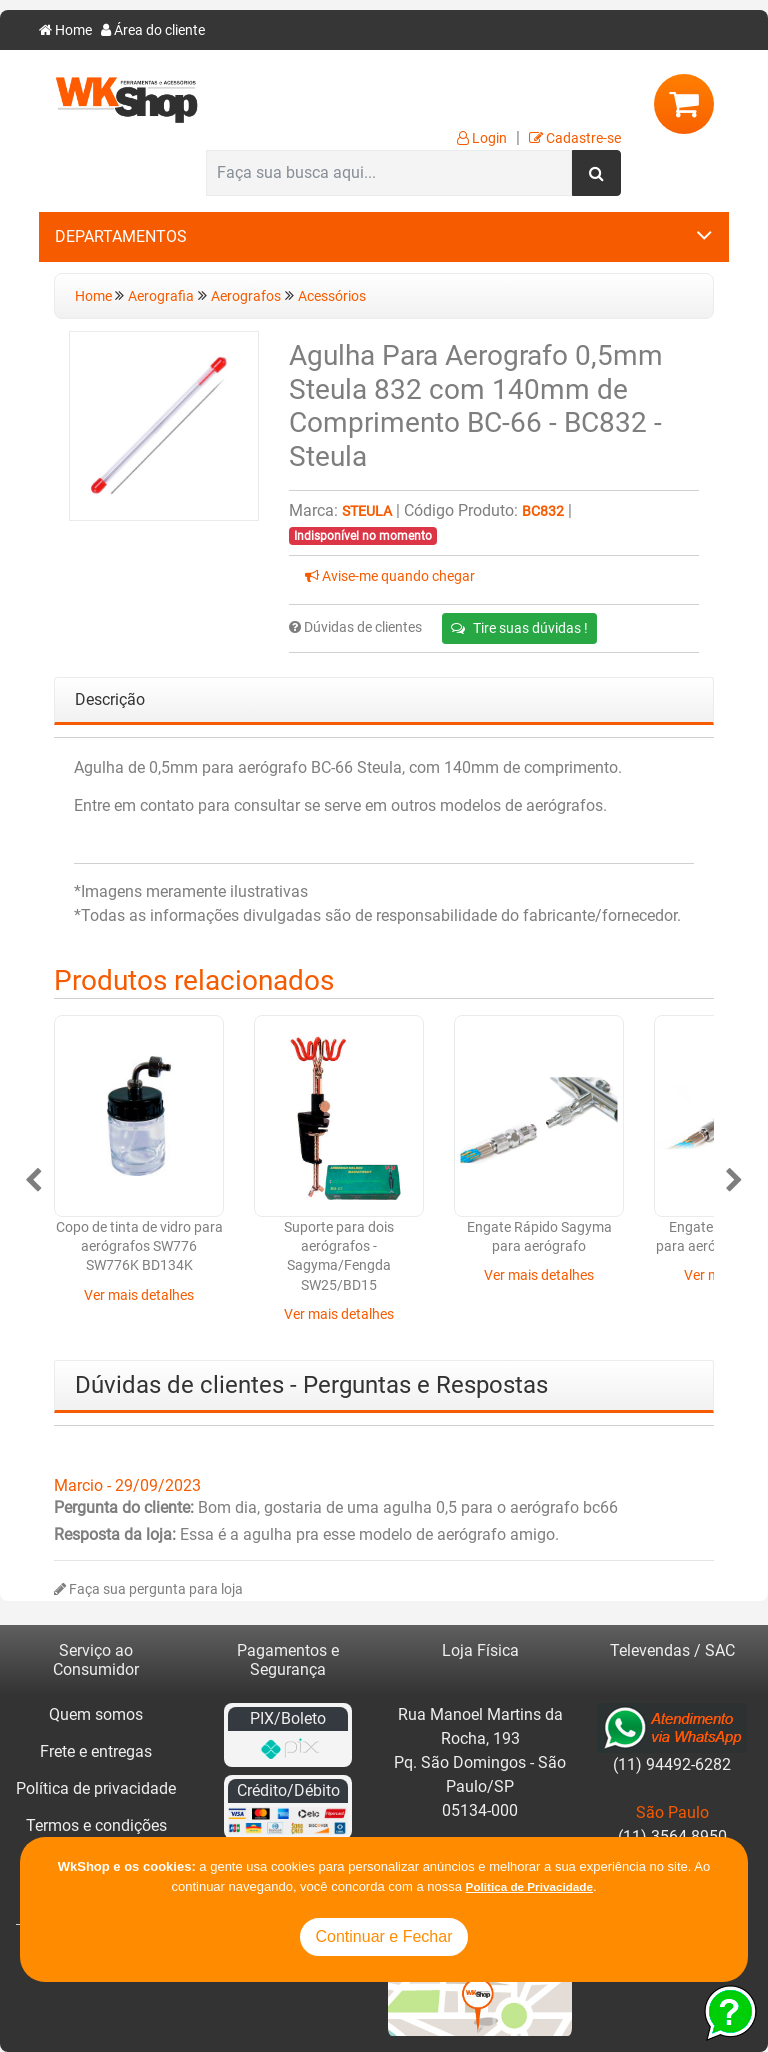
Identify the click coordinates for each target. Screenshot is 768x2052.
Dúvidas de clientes (355, 627)
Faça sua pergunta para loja (148, 1589)
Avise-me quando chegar (390, 576)
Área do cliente (153, 30)
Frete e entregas (96, 1751)
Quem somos (96, 1714)
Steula (367, 511)
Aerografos (246, 296)
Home (65, 30)
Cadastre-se (575, 138)
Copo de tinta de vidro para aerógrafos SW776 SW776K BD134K (139, 1247)
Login (482, 138)
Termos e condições (96, 1825)
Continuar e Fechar (384, 1936)
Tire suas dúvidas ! (519, 628)
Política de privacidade (96, 1788)
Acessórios (332, 296)
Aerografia (161, 296)
